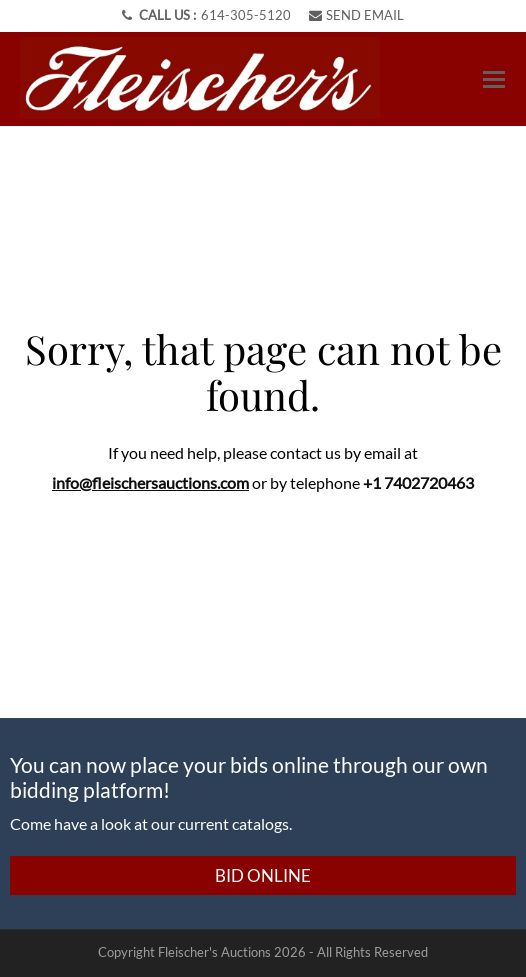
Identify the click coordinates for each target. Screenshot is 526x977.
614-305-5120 (246, 15)
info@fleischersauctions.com (150, 482)
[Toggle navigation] (494, 79)
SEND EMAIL (356, 15)
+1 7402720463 (418, 482)
